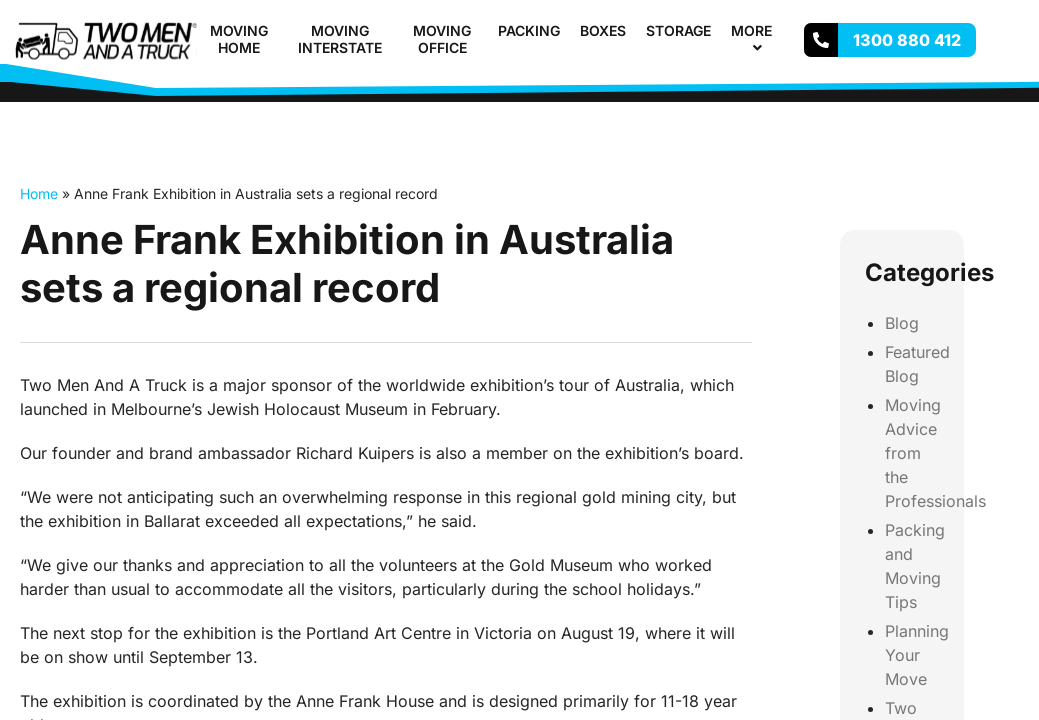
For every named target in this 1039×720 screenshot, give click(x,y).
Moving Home (239, 39)
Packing (529, 30)
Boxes (603, 30)
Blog (902, 323)
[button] (780, 30)
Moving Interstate (340, 39)
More (760, 39)
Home (39, 193)
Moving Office (442, 39)
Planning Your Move (917, 655)
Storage (678, 30)
